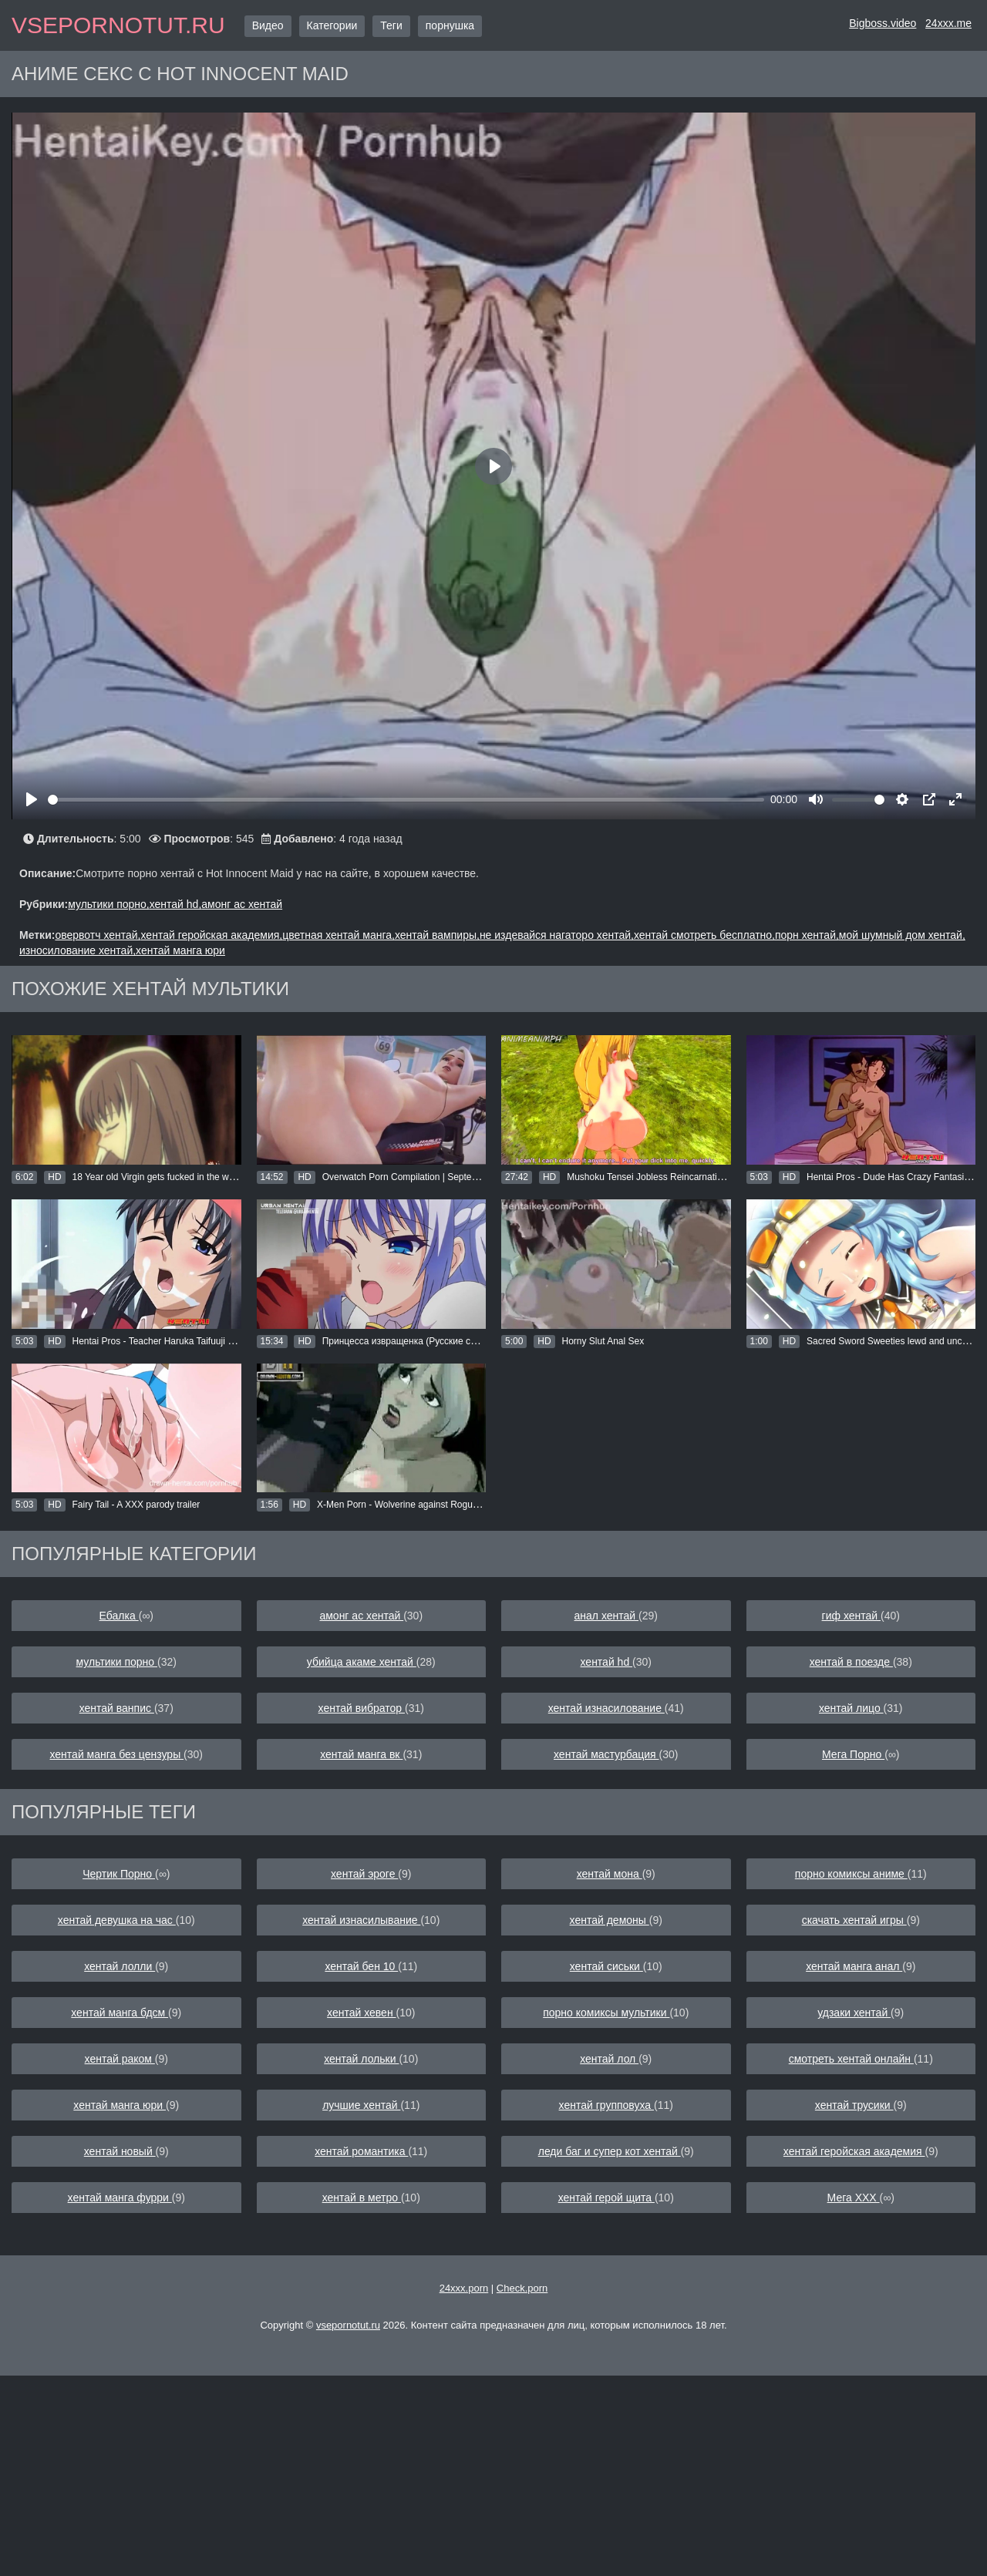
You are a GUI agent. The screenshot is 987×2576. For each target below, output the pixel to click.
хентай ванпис (116, 1708)
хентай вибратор (361, 1708)
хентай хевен (361, 2012)
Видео (268, 25)
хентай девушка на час (117, 1920)
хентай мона (609, 1874)
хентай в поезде (851, 1662)
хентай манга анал (854, 1966)
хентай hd (607, 1662)
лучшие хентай (361, 2105)
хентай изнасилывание (361, 1920)
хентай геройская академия (854, 2151)
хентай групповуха (606, 2105)
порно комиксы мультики (606, 2012)
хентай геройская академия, (212, 935)
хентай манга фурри (120, 2197)
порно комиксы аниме (851, 1874)
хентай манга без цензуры (116, 1754)
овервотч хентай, (97, 935)
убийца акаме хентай (361, 1662)
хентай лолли (119, 1966)
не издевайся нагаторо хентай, (557, 935)
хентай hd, (176, 904)
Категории (332, 25)
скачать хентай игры (854, 1920)
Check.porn (522, 2288)
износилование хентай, (77, 950)
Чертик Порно (119, 1874)
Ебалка (119, 1615)
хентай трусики (854, 2105)
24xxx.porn (464, 2288)
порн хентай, (807, 935)
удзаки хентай (854, 2012)
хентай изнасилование (606, 1708)
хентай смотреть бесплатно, (704, 935)
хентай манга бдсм (119, 2012)
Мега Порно (853, 1754)
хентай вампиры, (437, 935)
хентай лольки (361, 2059)
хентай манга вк (361, 1754)
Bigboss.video (882, 23)
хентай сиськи (606, 1966)
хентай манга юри (180, 950)
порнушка (450, 25)
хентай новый (120, 2151)
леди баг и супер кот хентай (609, 2151)
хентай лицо (851, 1708)
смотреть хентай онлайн (851, 2059)
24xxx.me (948, 23)
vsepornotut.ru (118, 25)
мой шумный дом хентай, (902, 935)
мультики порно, (108, 904)
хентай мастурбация (606, 1754)
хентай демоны (609, 1920)
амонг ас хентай (241, 904)
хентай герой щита (606, 2197)
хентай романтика (361, 2151)
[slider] (406, 799)
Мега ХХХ (853, 2197)
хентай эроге (364, 1874)
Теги (391, 25)
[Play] (31, 799)
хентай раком (120, 2059)
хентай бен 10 (361, 1966)
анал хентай (606, 1615)
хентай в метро (361, 2197)
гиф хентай (851, 1615)
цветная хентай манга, (338, 935)
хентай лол (609, 2059)
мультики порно (116, 1662)
